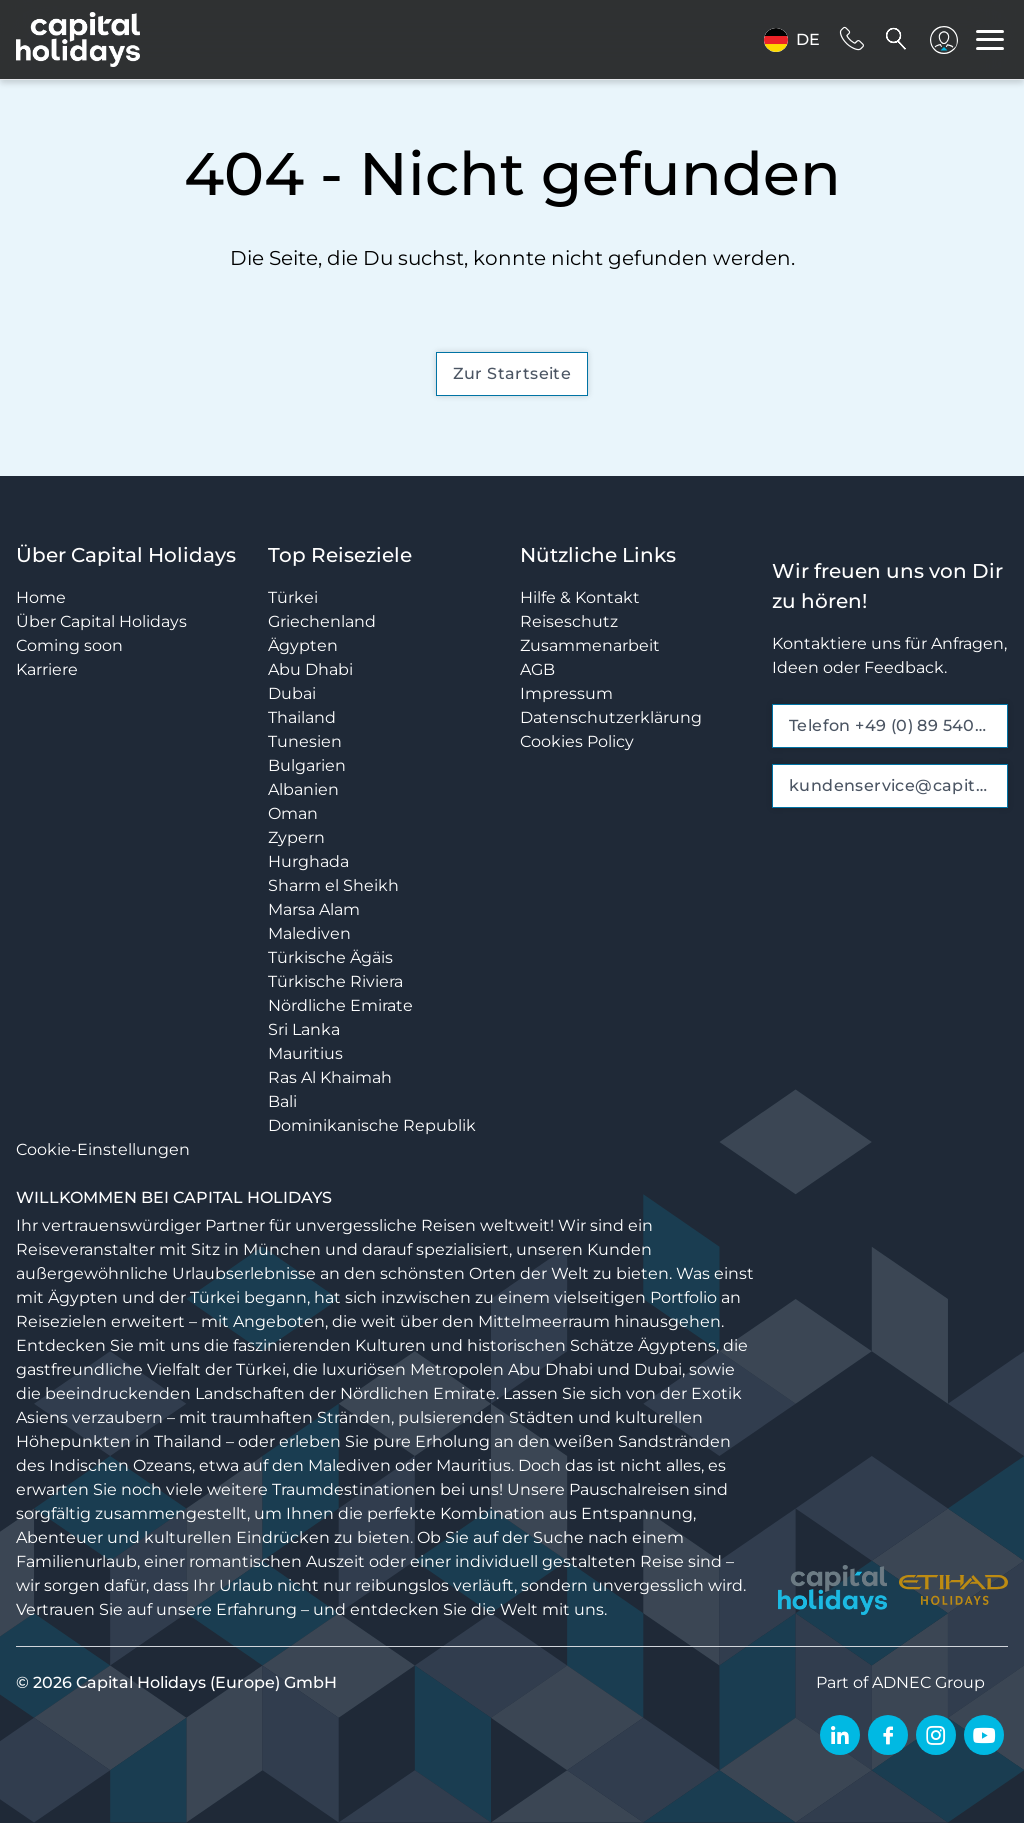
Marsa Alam (314, 909)
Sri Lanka (304, 1029)
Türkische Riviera (335, 981)
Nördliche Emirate (340, 1005)
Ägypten (303, 645)
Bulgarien (307, 765)
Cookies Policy (577, 741)
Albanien (303, 789)
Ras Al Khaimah (330, 1077)
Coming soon (69, 645)
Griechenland (322, 621)
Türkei (293, 597)
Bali (282, 1101)
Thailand (302, 717)
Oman (293, 813)
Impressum (566, 693)
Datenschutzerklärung (611, 717)
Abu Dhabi (310, 669)
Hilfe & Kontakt (580, 597)
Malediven (309, 933)
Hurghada (308, 861)
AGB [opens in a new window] (537, 669)
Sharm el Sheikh (333, 885)
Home (41, 597)
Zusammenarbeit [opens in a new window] (590, 645)
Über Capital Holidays (101, 621)
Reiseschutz (569, 621)
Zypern (296, 837)
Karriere (47, 669)
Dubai (292, 693)
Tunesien (305, 741)
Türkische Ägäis (330, 957)
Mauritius (305, 1053)
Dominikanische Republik (372, 1125)
